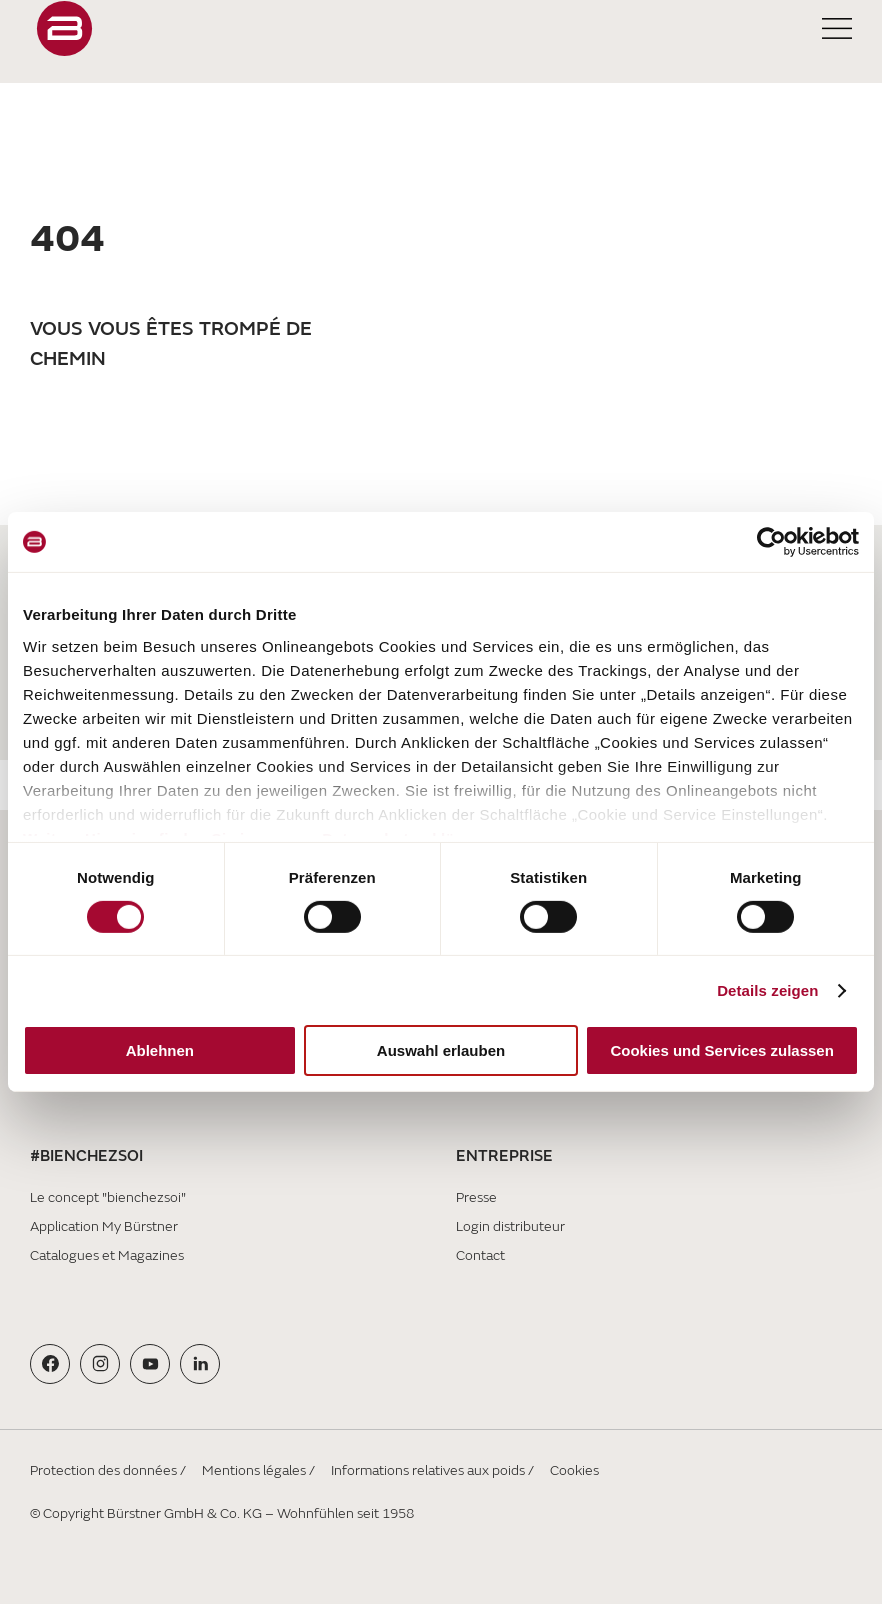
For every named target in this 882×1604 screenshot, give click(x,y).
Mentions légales (254, 1470)
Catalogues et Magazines (107, 1255)
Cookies (574, 1470)
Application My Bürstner (104, 1226)
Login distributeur (510, 1226)
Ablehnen (160, 1050)
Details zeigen (767, 990)
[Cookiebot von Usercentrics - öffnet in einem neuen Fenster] (771, 542)
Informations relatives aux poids (428, 1470)
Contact (480, 1255)
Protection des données (103, 1470)
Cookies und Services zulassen (721, 1050)
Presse (476, 1197)
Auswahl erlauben (441, 1050)
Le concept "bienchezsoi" (108, 1197)
